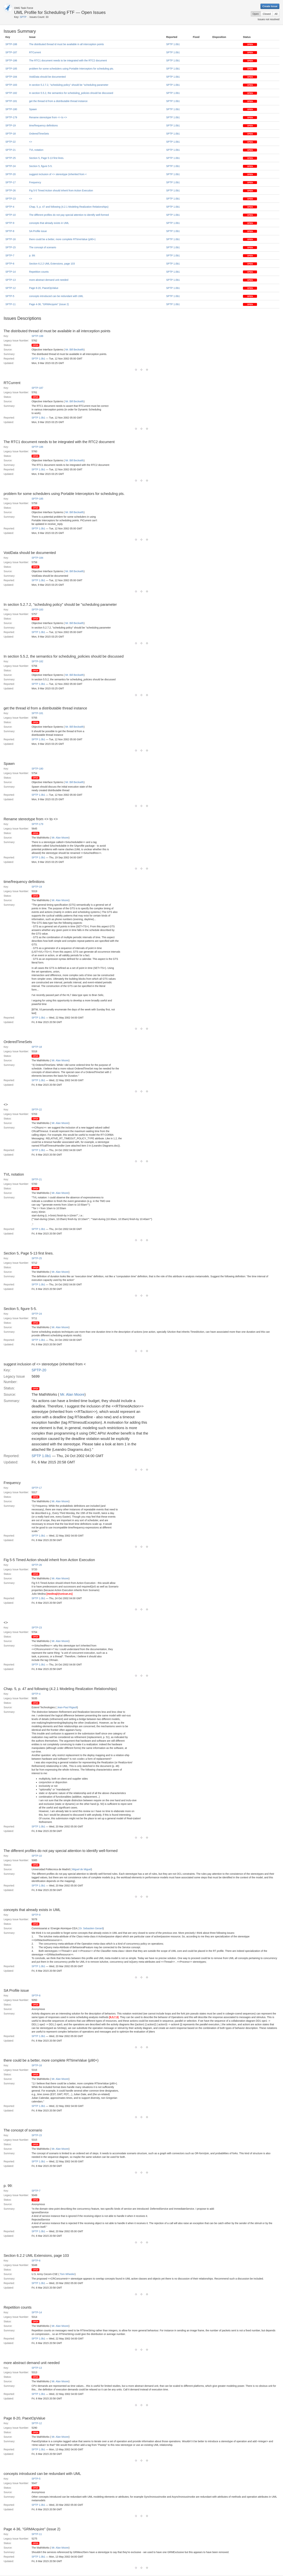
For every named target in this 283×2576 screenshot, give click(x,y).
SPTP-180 (11, 109)
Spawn (33, 109)
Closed (267, 13)
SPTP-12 (10, 288)
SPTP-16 (10, 239)
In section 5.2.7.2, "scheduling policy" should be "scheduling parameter (68, 84)
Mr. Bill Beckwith (74, 349)
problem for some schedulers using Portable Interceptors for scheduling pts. (71, 68)
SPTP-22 (10, 141)
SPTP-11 (10, 304)
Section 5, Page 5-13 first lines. (46, 158)
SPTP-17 (10, 182)
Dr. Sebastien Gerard (91, 1928)
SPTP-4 (9, 206)
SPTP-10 (10, 214)
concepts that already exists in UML (49, 223)
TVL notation (36, 149)
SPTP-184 (11, 76)
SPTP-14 (10, 271)
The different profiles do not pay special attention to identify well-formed (69, 214)
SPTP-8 (9, 231)
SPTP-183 (11, 84)
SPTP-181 (11, 101)
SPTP (23, 17)
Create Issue (269, 6)
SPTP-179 (11, 117)
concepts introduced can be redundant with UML (56, 296)
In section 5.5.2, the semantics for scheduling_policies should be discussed (71, 93)
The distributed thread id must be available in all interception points (66, 44)
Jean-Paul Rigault (67, 1707)
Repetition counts (39, 271)
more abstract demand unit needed (48, 279)
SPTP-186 (11, 60)
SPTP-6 (9, 263)
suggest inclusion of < (58, 174)
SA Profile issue (38, 231)
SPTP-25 (10, 158)
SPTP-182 (11, 93)
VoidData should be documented (47, 76)
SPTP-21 (10, 149)
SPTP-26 (10, 190)
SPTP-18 (10, 133)
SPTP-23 (10, 198)
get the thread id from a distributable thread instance (58, 101)
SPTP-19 (10, 125)
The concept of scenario (42, 247)
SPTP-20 (10, 174)
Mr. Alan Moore (60, 837)
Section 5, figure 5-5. (40, 166)
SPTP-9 (9, 223)
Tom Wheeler (67, 2274)
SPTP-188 (11, 44)
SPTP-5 (9, 296)
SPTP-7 (9, 255)
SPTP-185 (11, 68)
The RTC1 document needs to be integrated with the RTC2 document (68, 60)
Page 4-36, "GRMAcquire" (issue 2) (49, 304)
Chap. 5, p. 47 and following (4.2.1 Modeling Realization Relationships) (68, 206)
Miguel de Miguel (81, 1869)
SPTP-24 (10, 166)
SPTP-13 (10, 279)
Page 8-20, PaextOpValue (43, 288)
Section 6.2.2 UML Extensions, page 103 (52, 263)
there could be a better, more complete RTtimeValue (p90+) (62, 239)
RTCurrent (35, 52)
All (276, 13)
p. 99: (32, 255)
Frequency (35, 182)
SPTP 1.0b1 (173, 44)
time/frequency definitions (43, 125)
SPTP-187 (11, 52)
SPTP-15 (10, 247)
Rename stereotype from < (48, 117)
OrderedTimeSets (39, 133)
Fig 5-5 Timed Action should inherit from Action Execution (61, 190)
